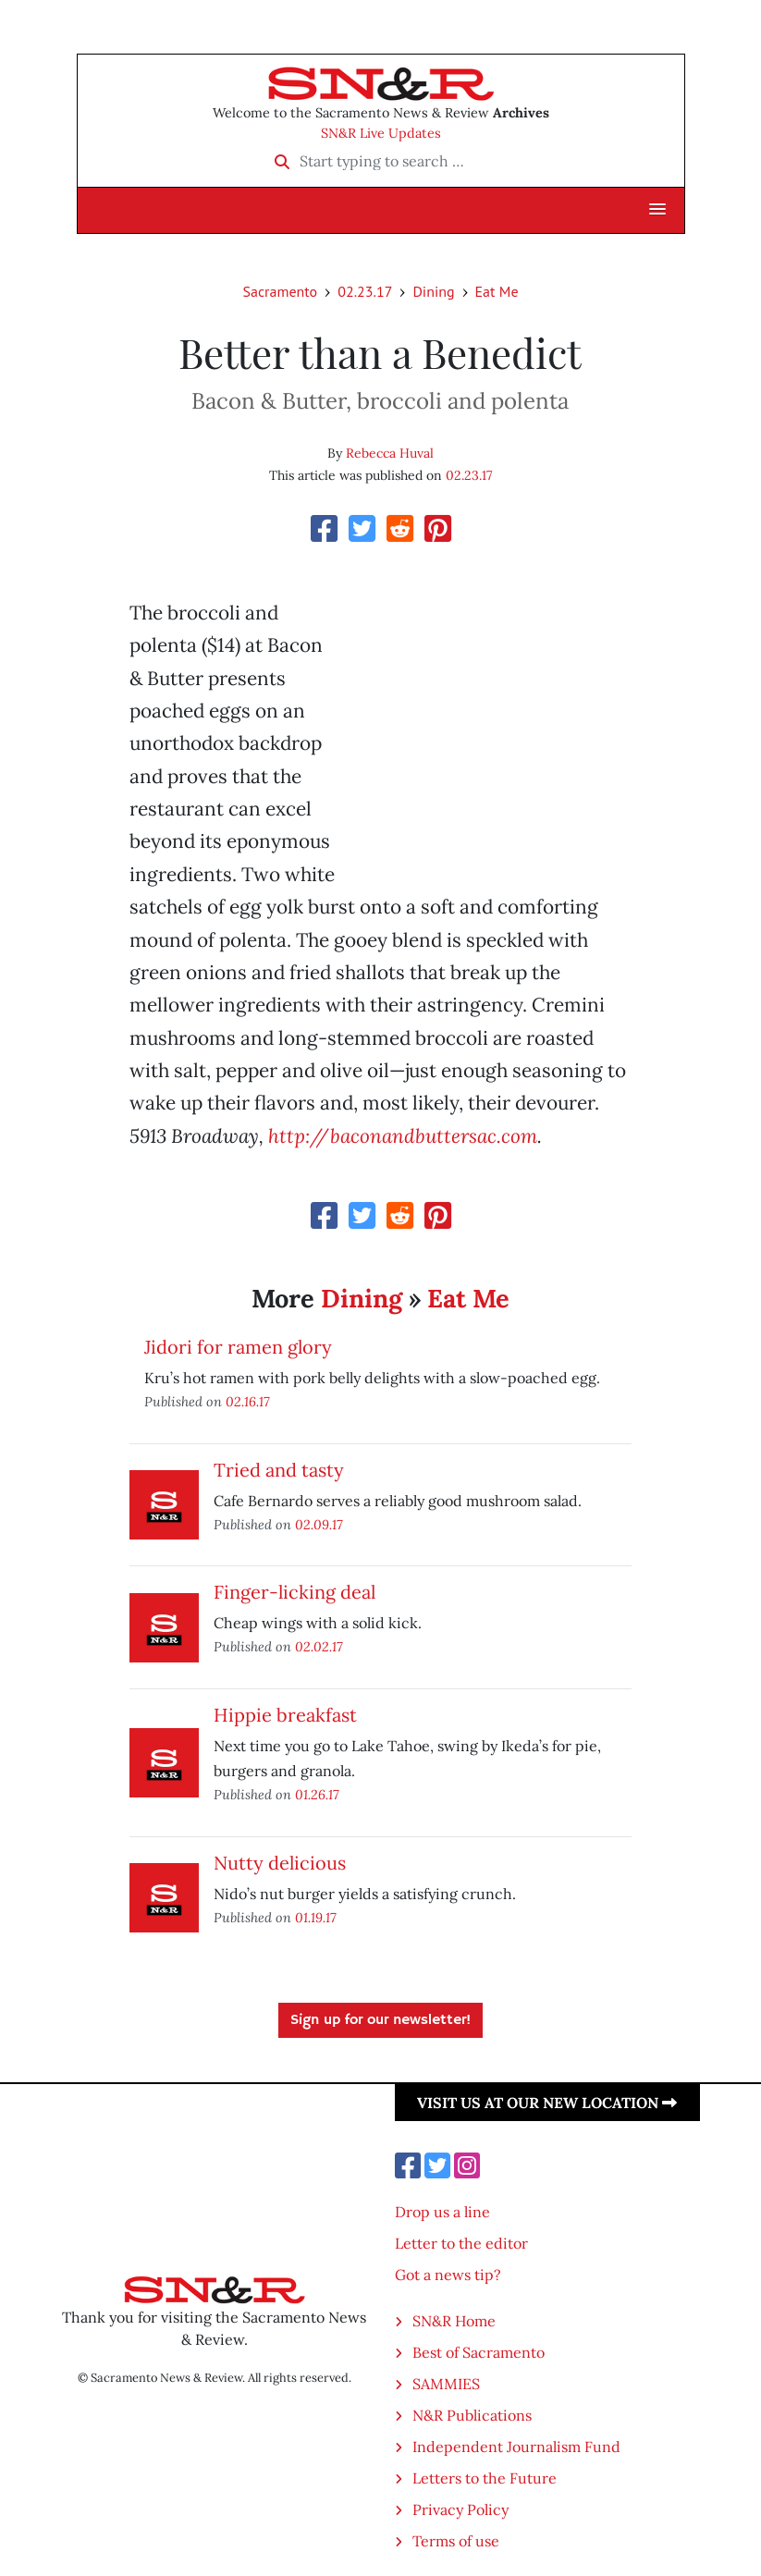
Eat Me (497, 291)
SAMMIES (446, 2383)
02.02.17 (319, 1646)
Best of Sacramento (478, 2352)
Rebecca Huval (390, 453)
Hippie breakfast (285, 1714)
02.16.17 (248, 1401)
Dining (433, 291)
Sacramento (279, 291)
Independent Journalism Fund (516, 2446)
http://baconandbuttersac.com (402, 1135)
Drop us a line (442, 2211)
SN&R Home (454, 2321)
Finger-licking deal (294, 1591)
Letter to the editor (461, 2243)
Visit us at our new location (547, 2102)
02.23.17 (365, 291)
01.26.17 (317, 1794)
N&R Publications (472, 2415)
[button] (657, 210)
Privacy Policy (460, 2509)
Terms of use (455, 2541)
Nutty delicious (280, 1862)
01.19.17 (316, 1917)
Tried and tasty (279, 1469)
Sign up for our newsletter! (380, 2020)
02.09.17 (319, 1524)
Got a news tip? (448, 2274)
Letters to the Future (484, 2478)
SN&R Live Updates (381, 133)
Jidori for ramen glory (238, 1346)
